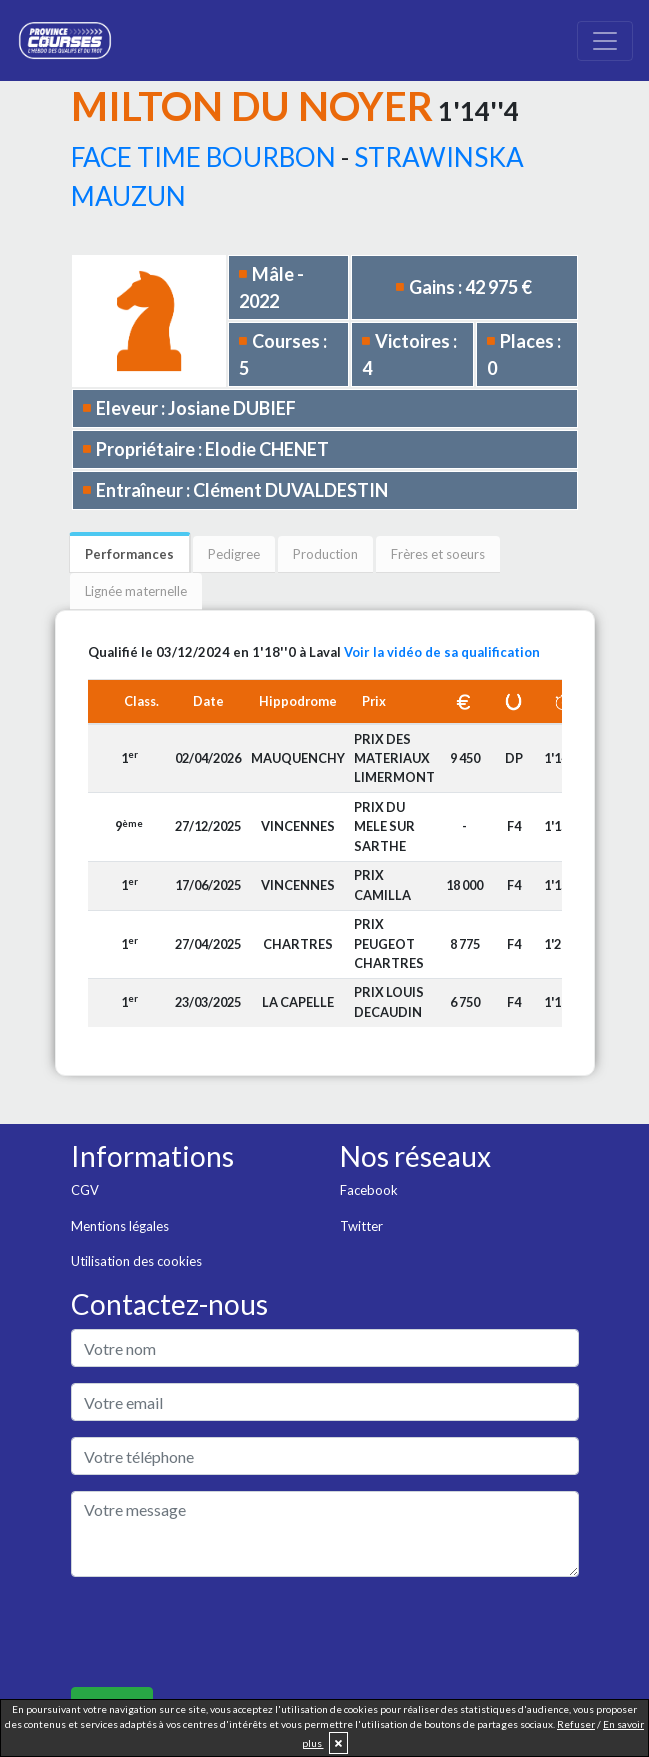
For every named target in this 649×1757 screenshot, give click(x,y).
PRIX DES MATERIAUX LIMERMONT (394, 758)
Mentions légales (120, 1226)
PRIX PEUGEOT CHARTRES (389, 943)
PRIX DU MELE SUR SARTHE (384, 826)
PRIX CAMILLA (382, 884)
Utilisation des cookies (136, 1261)
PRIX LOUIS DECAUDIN (389, 1001)
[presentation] (223, 1632)
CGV (85, 1190)
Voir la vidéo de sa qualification (442, 652)
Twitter (361, 1226)
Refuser (576, 1724)
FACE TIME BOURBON (203, 157)
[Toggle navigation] (605, 41)
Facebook (369, 1190)
